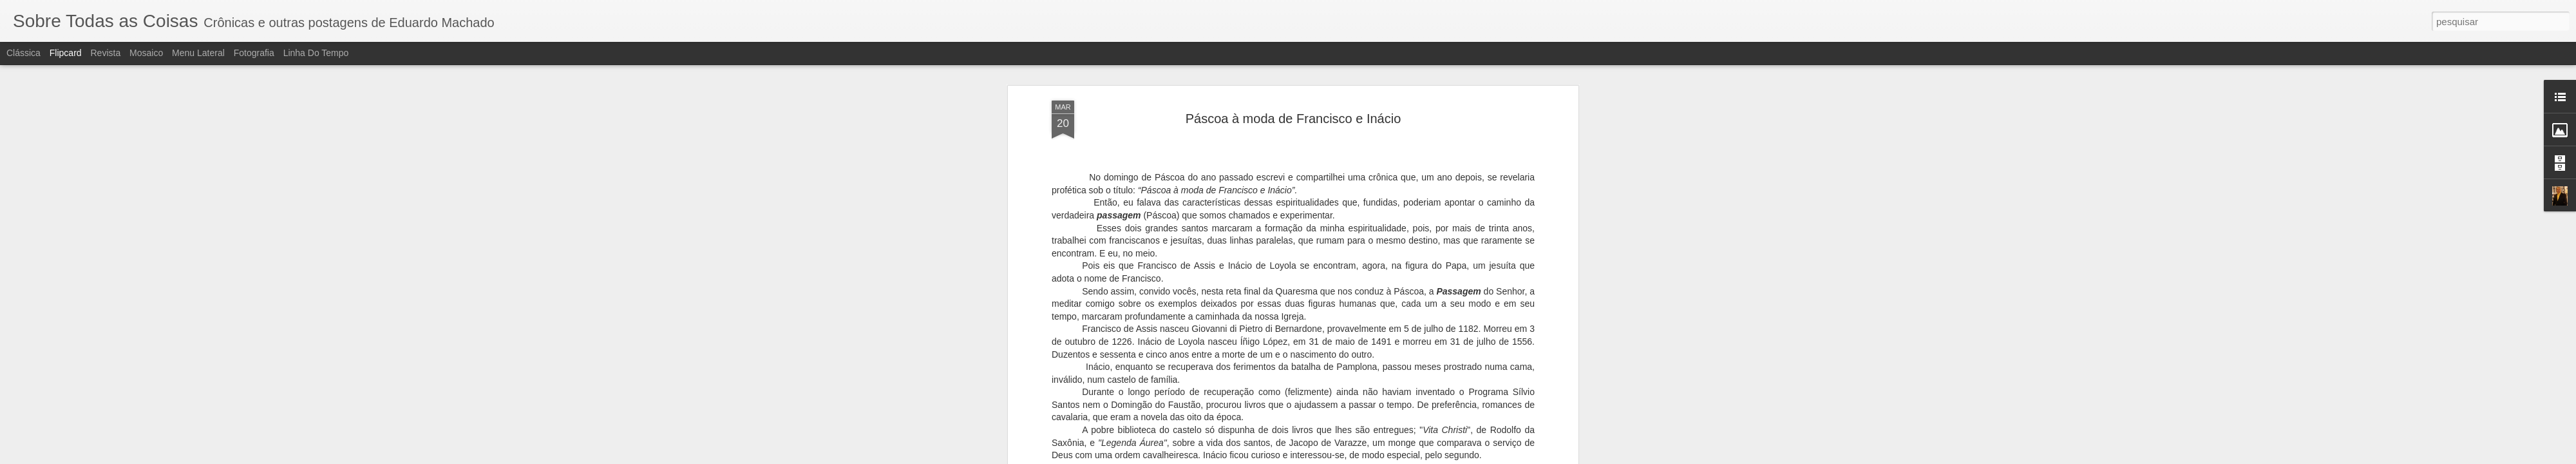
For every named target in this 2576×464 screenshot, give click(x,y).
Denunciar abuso (1382, 457)
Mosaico (146, 53)
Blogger (1339, 457)
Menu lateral (198, 53)
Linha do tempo (316, 53)
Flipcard (66, 53)
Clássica (23, 53)
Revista (105, 53)
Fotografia (254, 53)
